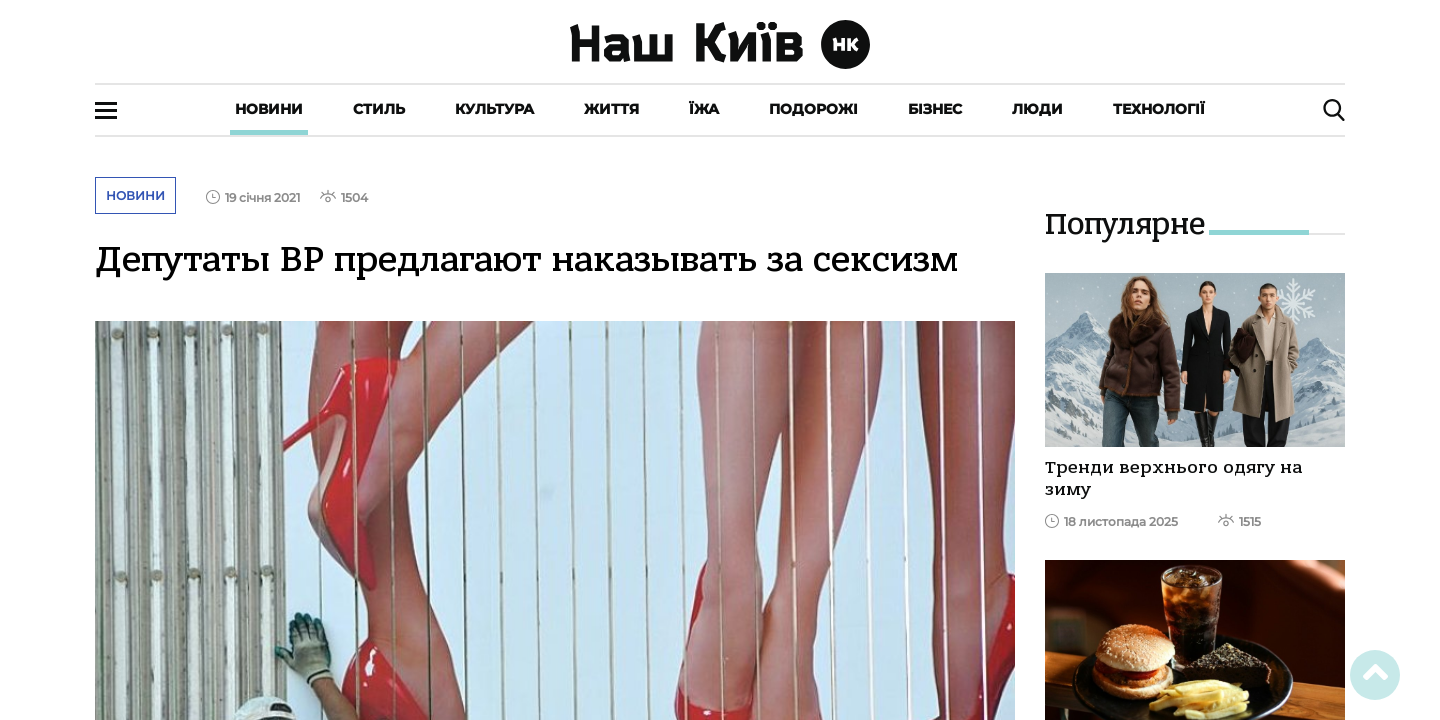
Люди (1037, 109)
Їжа (704, 109)
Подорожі (813, 109)
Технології (1159, 109)
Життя (611, 109)
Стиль (379, 109)
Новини (269, 109)
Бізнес (935, 109)
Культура (494, 109)
